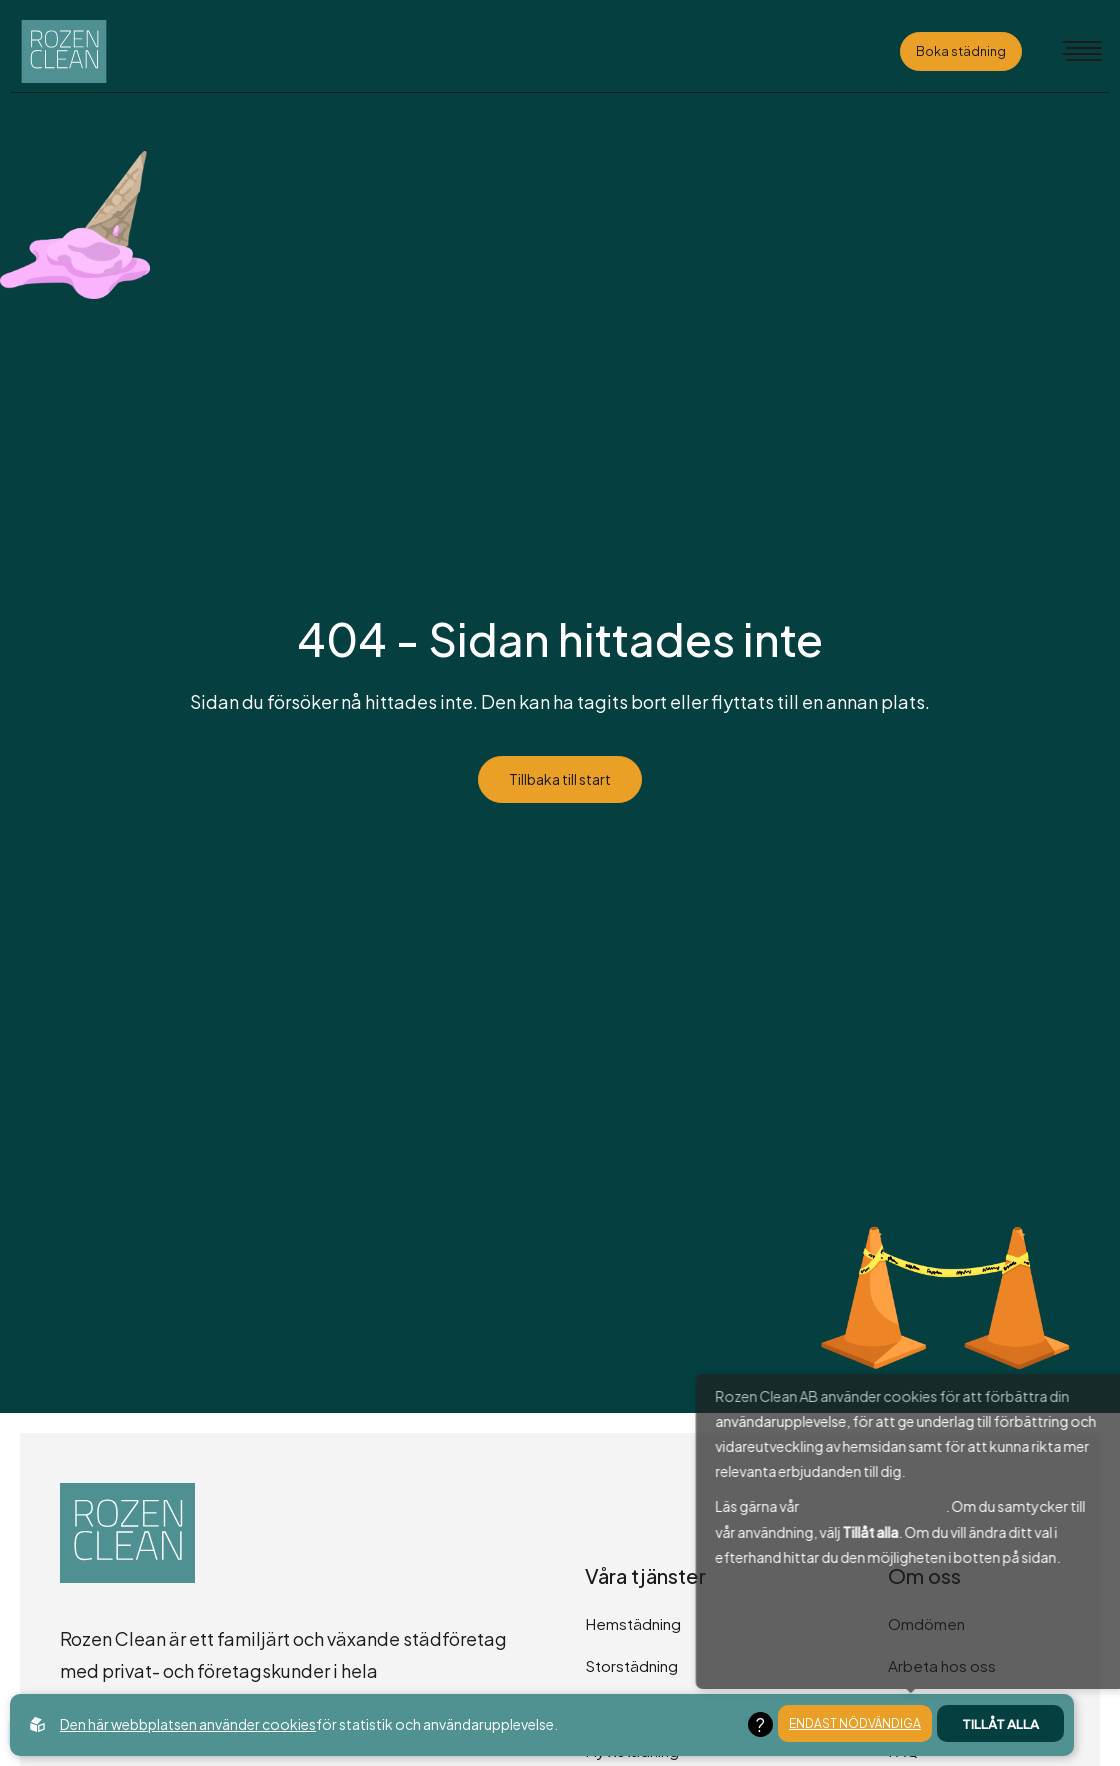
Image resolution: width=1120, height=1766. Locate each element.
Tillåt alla (1000, 1724)
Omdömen (926, 1623)
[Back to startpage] (86, 51)
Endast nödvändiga (855, 1724)
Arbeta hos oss (942, 1665)
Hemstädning (633, 1623)
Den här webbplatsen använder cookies (188, 1724)
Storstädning (631, 1665)
